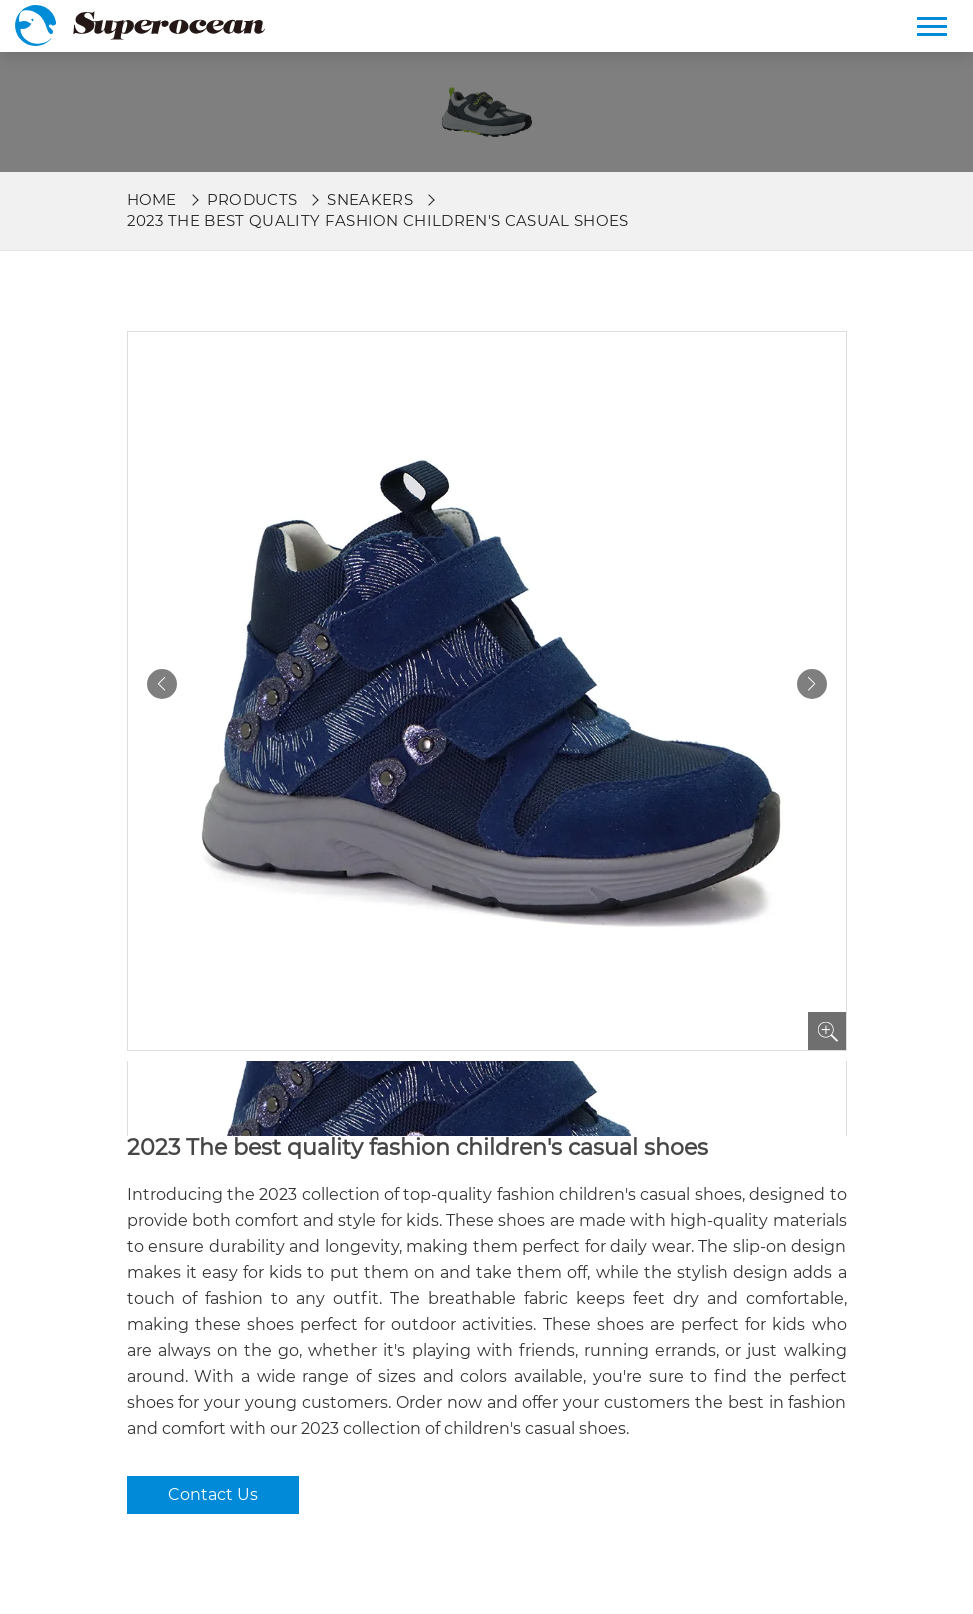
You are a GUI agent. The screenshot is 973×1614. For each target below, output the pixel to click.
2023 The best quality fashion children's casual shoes (378, 220)
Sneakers (370, 199)
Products (252, 199)
